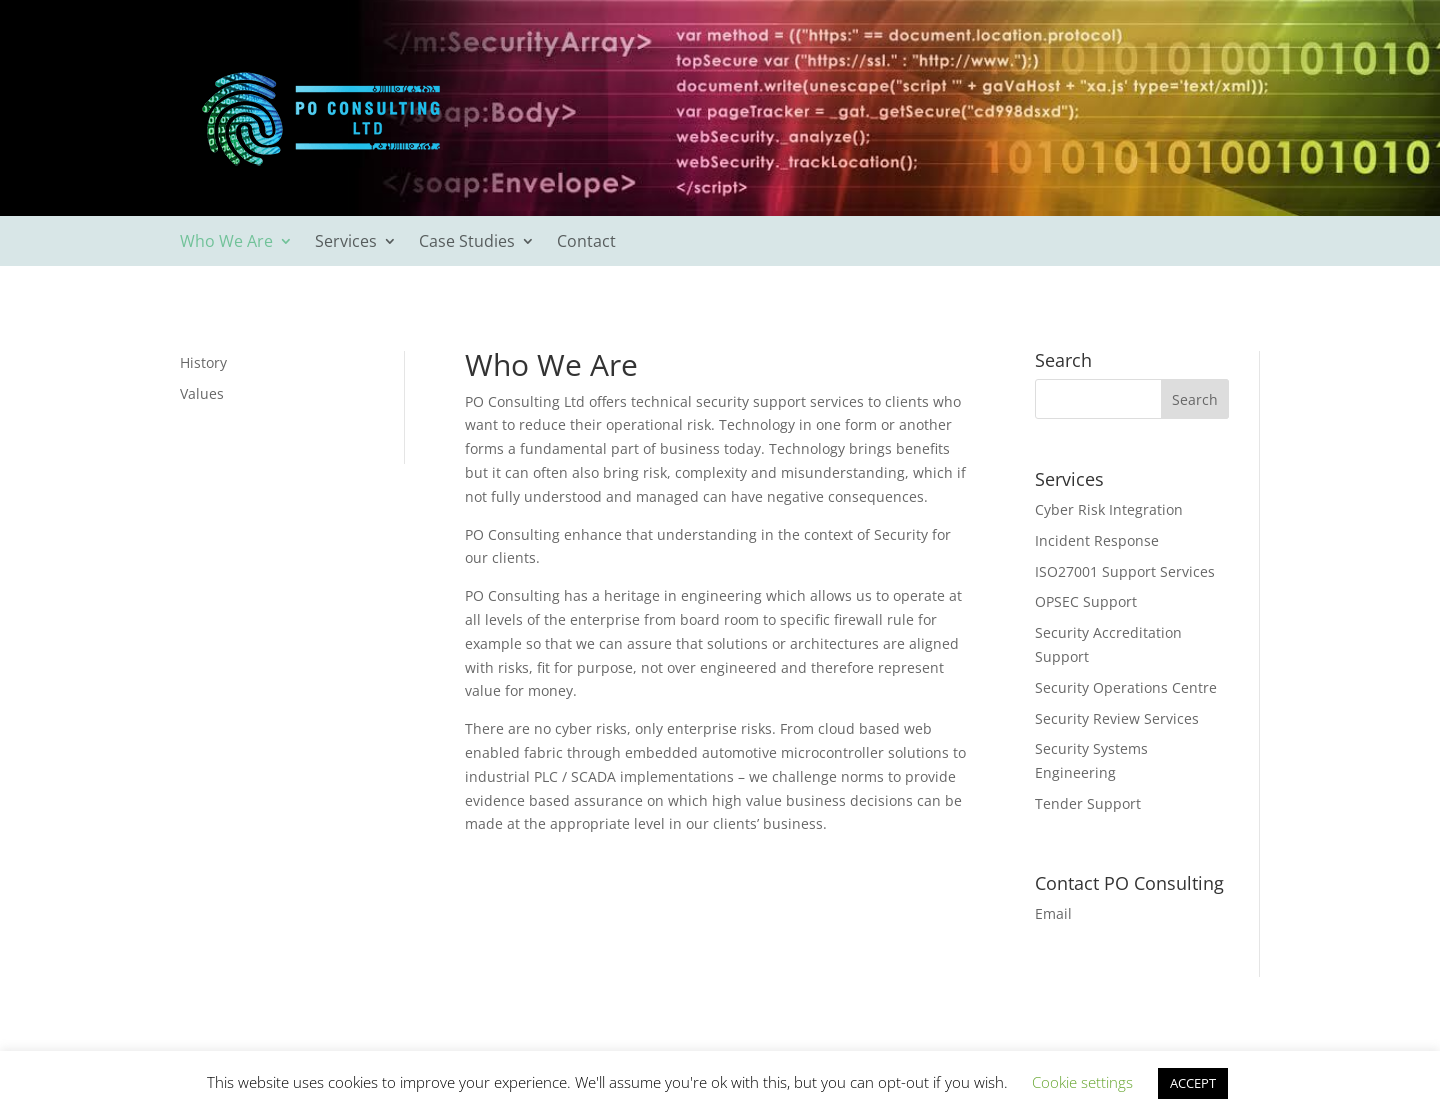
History (203, 362)
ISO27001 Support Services (1125, 571)
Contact (586, 243)
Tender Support (1088, 803)
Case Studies (467, 243)
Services (346, 243)
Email (1053, 913)
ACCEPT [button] (1193, 1083)
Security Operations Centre (1126, 687)
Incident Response (1097, 540)
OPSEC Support (1086, 601)
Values (202, 393)
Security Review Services (1117, 718)
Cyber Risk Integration (1109, 509)
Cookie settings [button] (1082, 1082)
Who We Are (226, 243)
